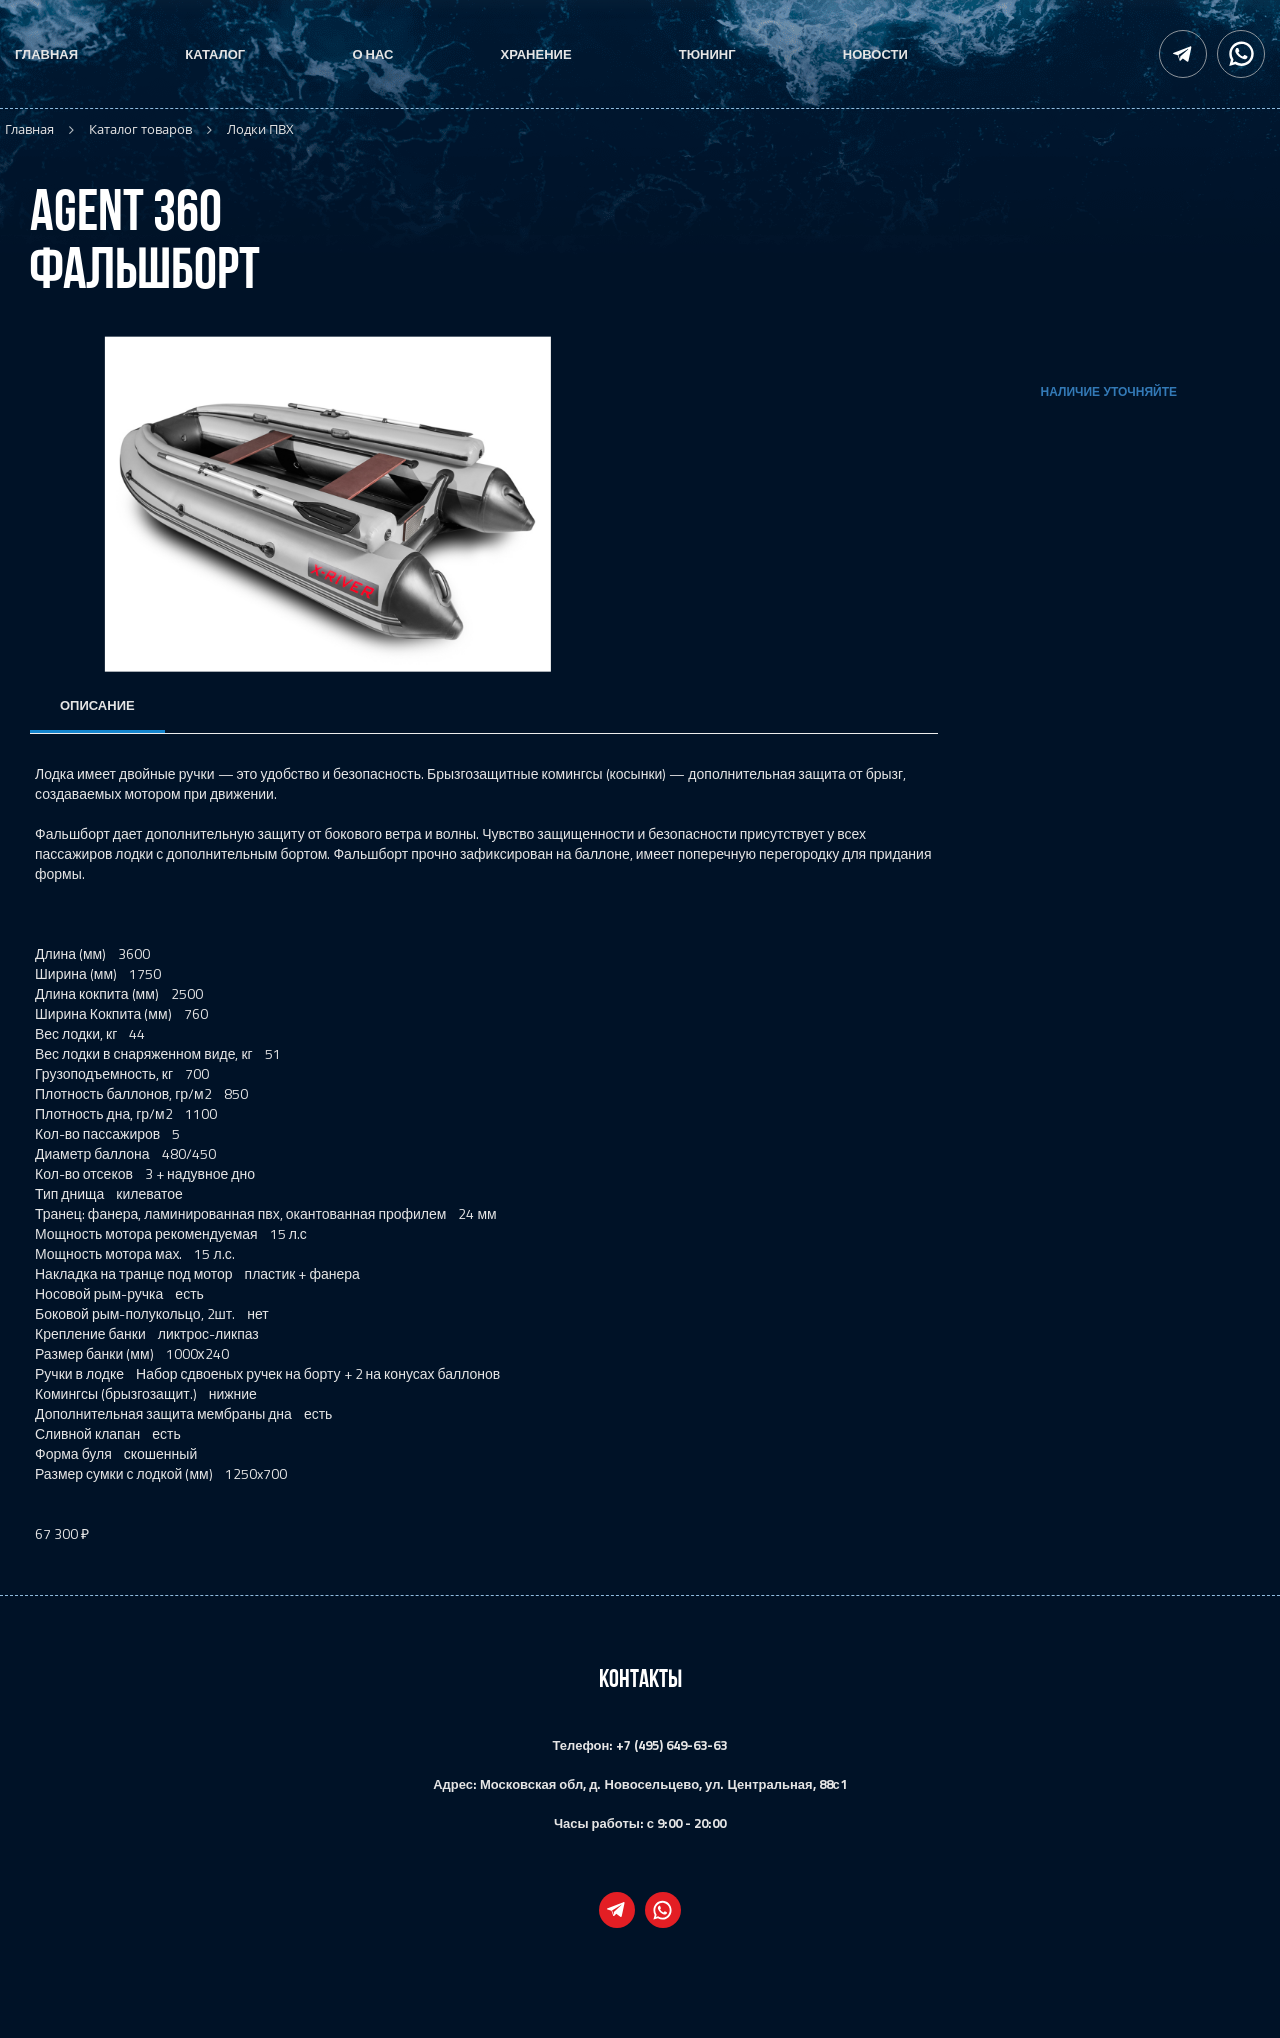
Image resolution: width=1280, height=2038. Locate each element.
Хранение (536, 54)
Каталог (215, 54)
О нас (372, 54)
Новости (875, 54)
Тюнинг (707, 54)
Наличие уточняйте (1109, 392)
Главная (46, 54)
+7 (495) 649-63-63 (671, 1745)
